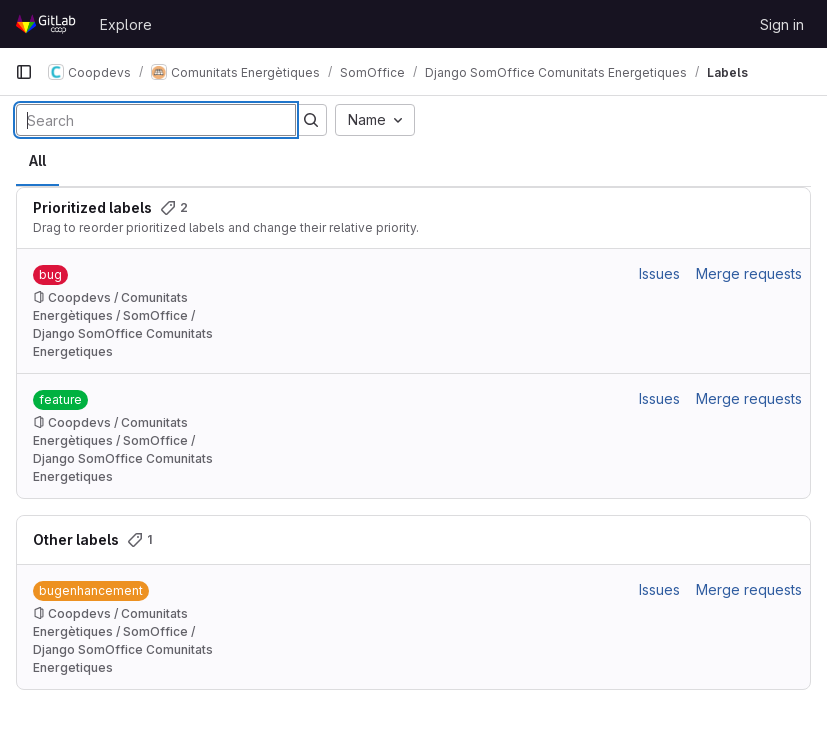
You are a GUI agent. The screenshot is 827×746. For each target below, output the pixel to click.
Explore (126, 24)
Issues (659, 273)
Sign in (782, 24)
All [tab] (37, 160)
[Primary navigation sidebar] (24, 72)
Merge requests (749, 273)
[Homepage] (47, 24)
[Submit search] (311, 120)
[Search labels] (156, 120)
